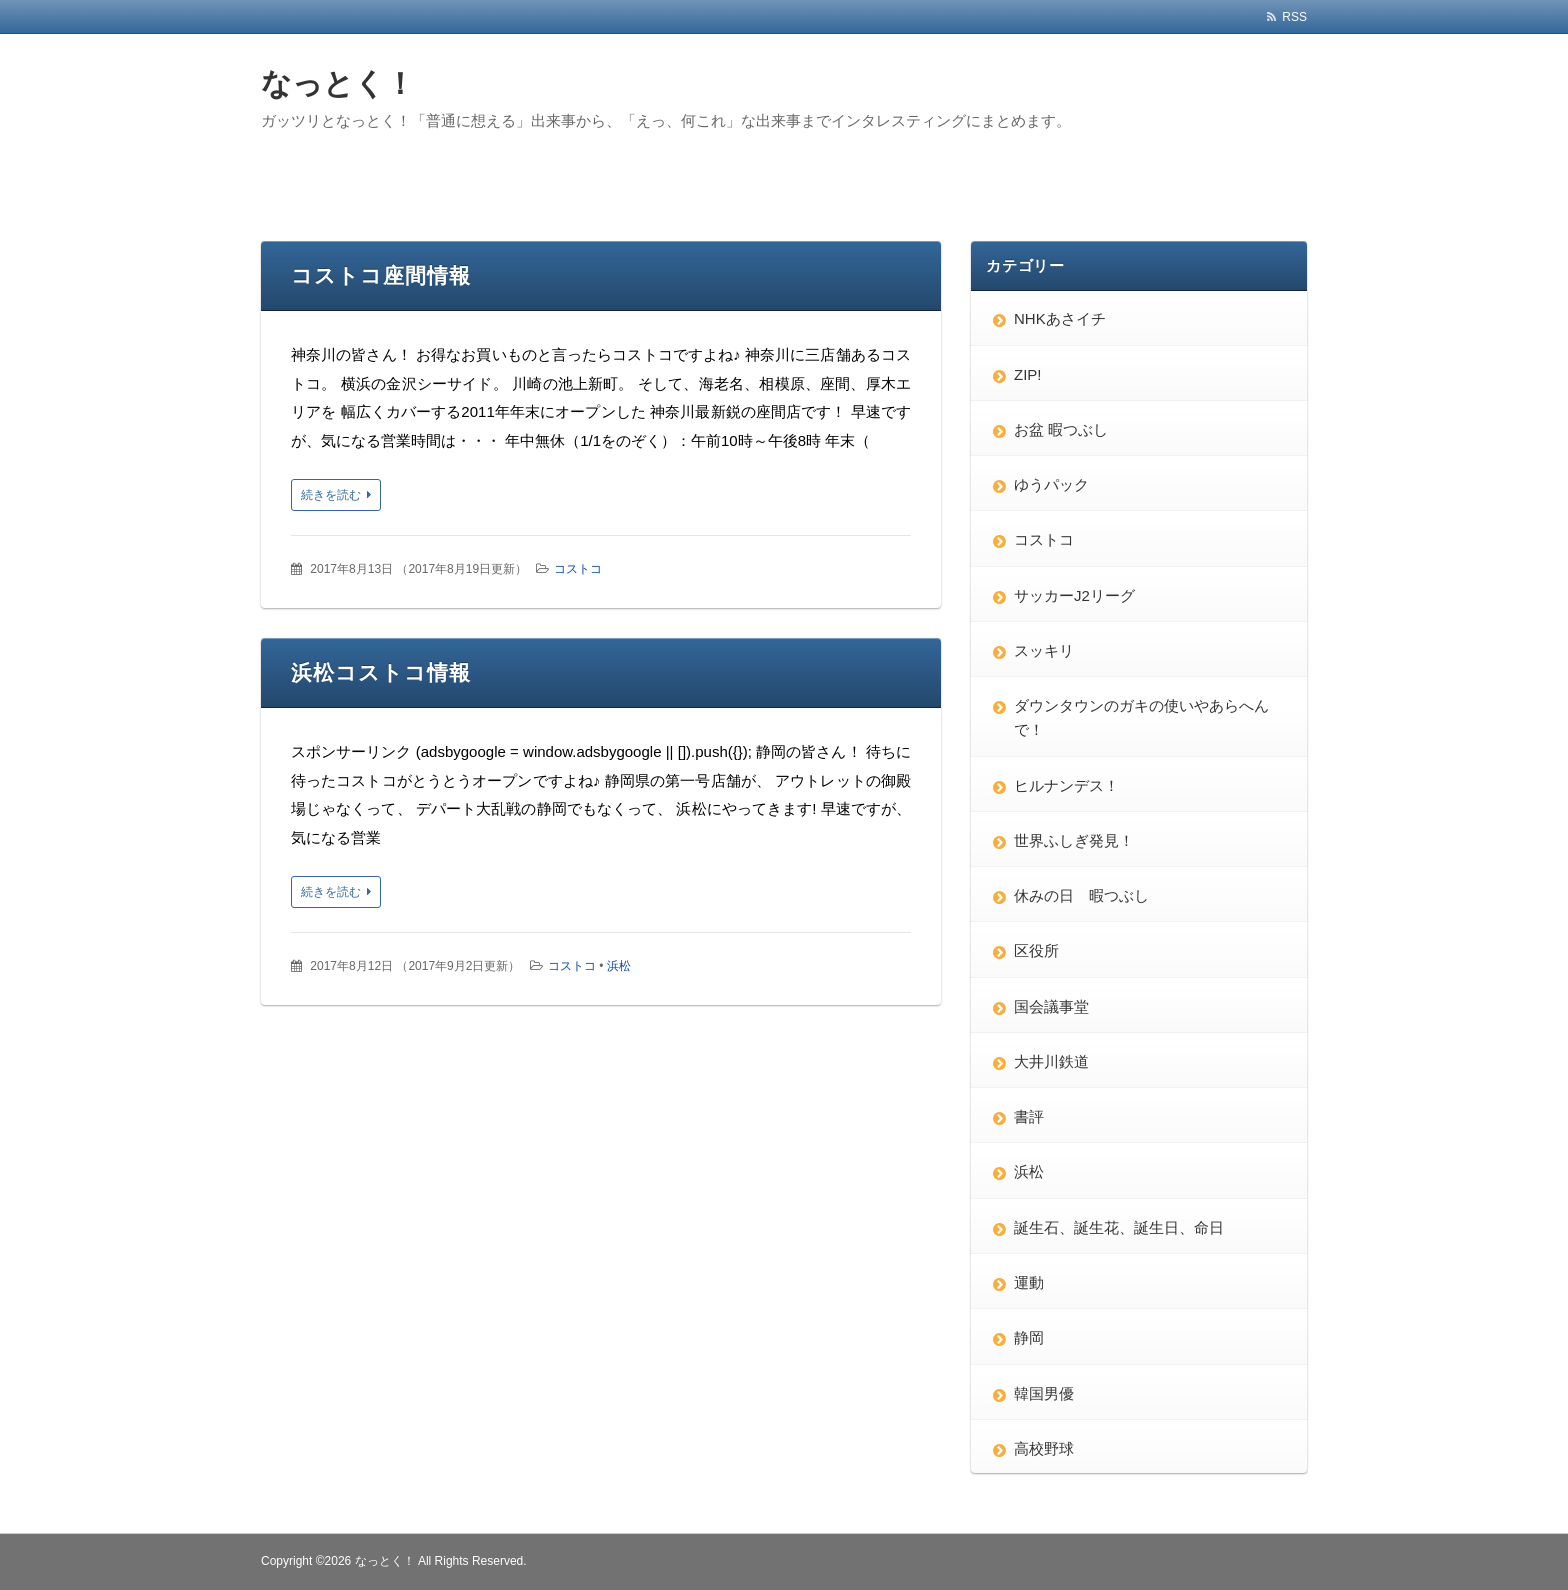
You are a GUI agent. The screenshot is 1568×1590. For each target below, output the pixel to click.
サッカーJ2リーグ (1074, 595)
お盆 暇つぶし (1061, 429)
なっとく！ (338, 83)
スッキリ (1044, 650)
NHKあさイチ (1060, 318)
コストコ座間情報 (381, 275)
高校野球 (1044, 1448)
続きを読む (331, 495)
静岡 (1029, 1337)
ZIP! (1028, 374)
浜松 (619, 966)
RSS (1294, 17)
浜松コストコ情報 (381, 672)
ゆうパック (1051, 484)
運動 (1029, 1282)
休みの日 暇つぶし (1081, 895)
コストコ (578, 569)
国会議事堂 (1051, 1006)
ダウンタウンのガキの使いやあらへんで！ (1141, 717)
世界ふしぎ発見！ (1074, 840)
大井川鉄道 (1051, 1061)
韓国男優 (1044, 1393)
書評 (1029, 1116)
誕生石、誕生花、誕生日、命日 (1119, 1227)
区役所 (1036, 950)
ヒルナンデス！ (1066, 785)
